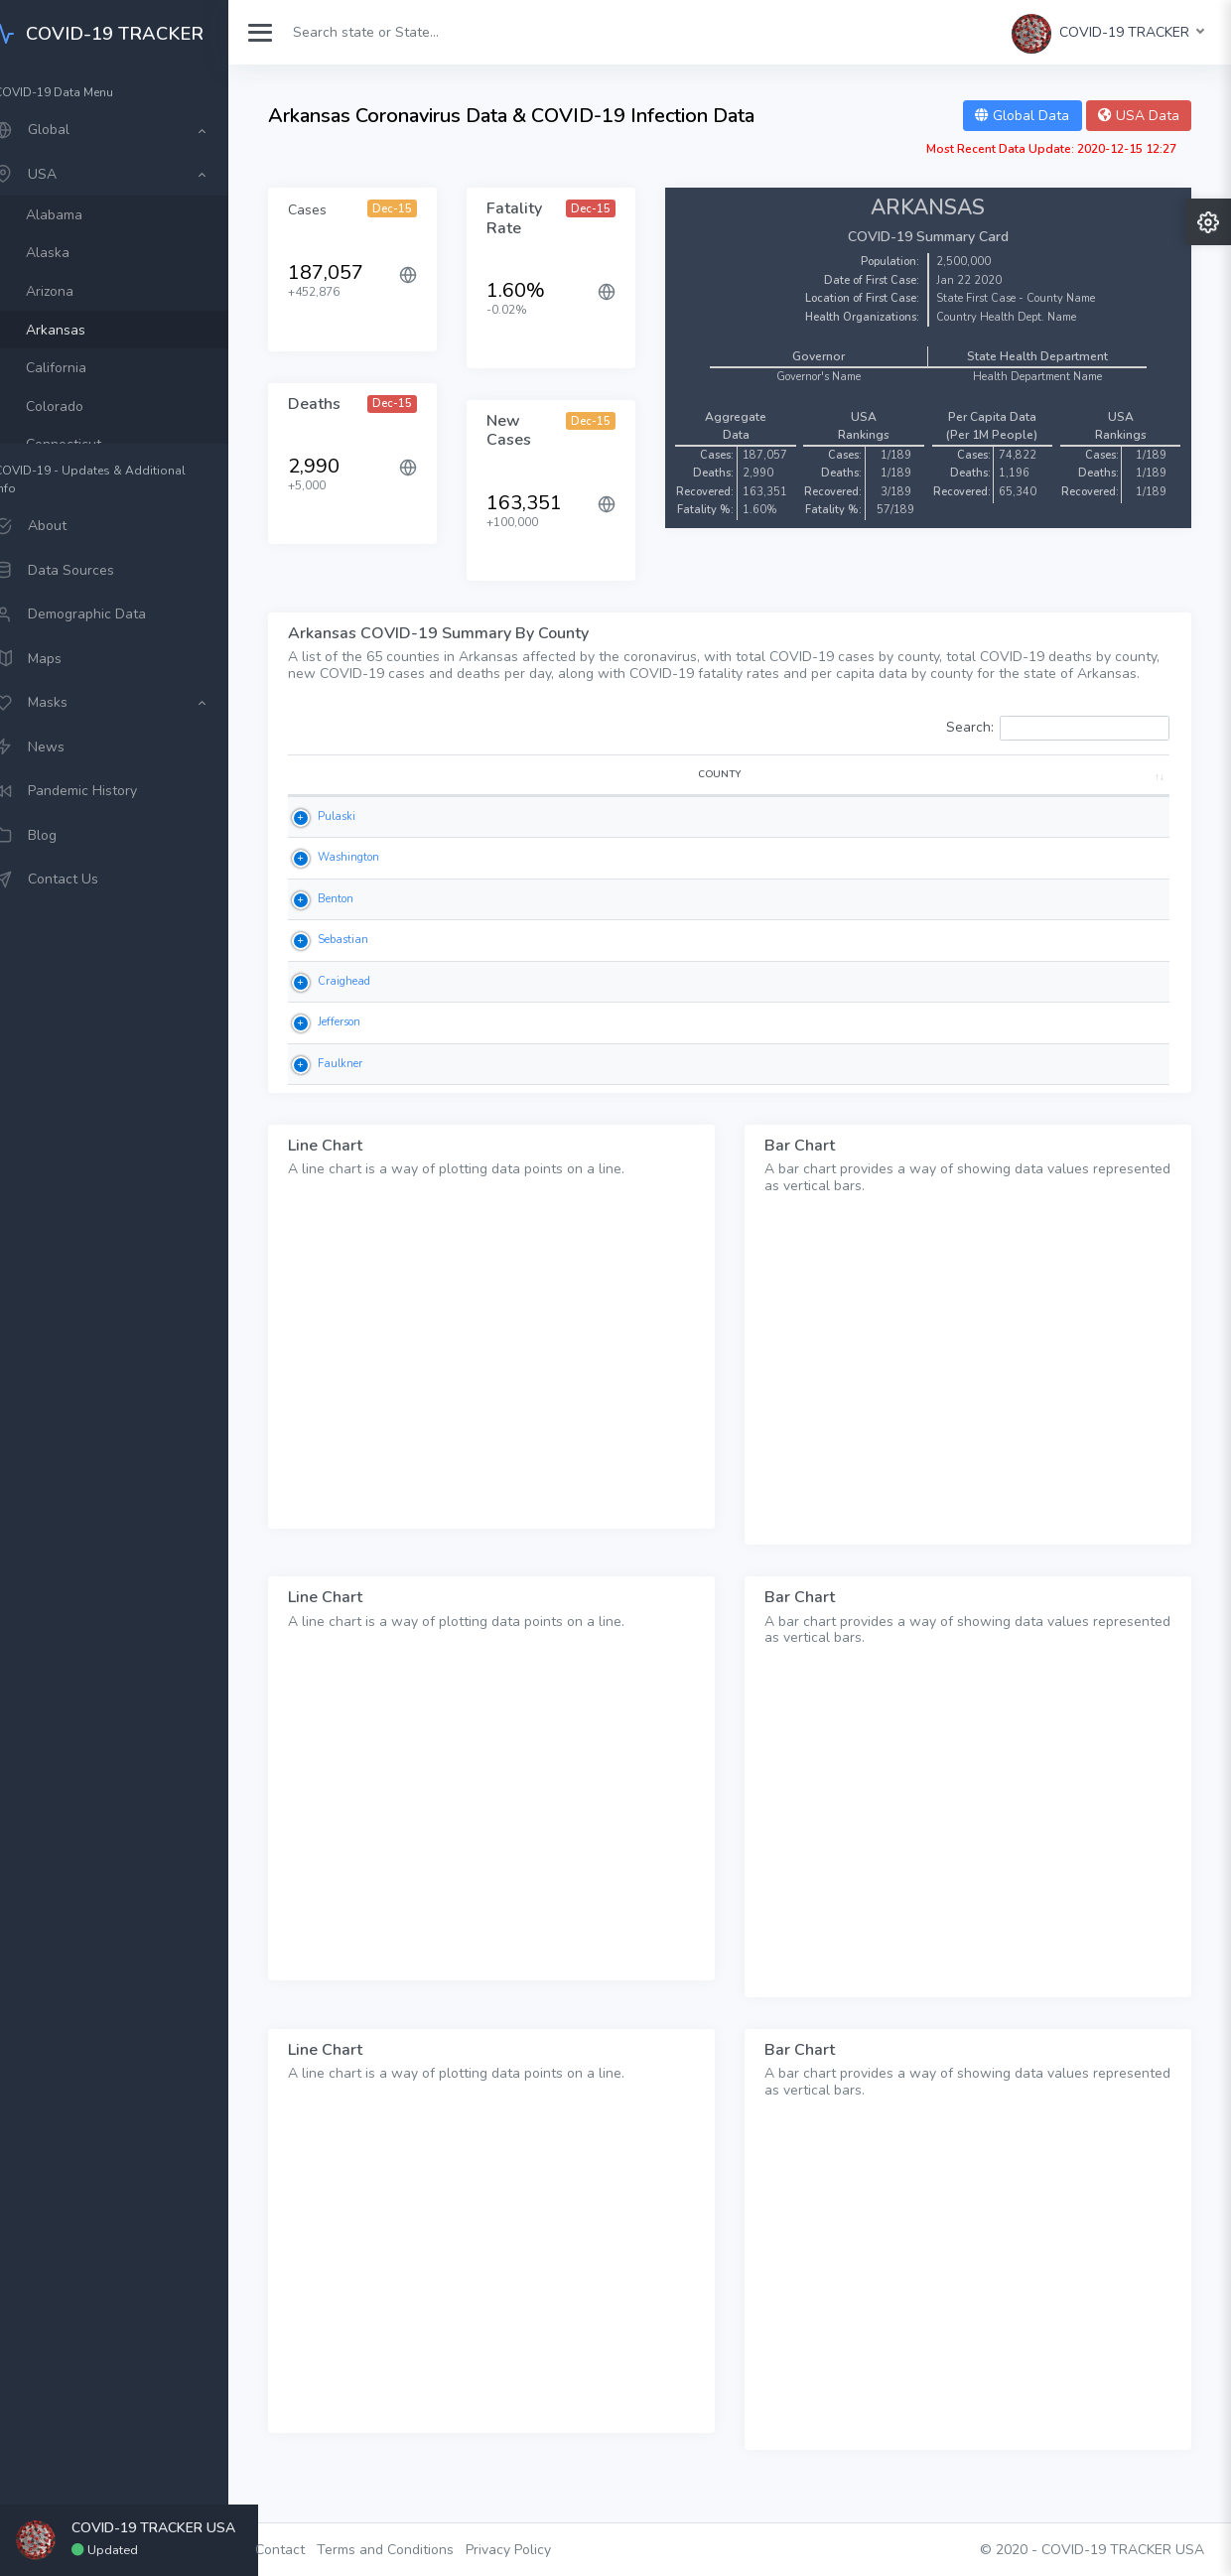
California (87, 367)
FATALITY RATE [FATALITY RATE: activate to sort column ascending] (785, 797)
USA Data (1138, 115)
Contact (310, 2549)
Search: (1057, 745)
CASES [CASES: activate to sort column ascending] (436, 805)
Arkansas (86, 330)
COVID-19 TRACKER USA (1122, 2549)
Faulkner (352, 1094)
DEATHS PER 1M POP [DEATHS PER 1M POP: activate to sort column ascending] (997, 797)
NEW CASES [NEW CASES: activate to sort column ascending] (516, 797)
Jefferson (351, 1053)
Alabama (85, 214)
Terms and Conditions (414, 2549)
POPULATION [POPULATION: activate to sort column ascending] (1106, 805)
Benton (347, 929)
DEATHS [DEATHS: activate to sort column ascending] (600, 805)
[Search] (409, 32)
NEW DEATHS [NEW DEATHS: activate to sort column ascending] (688, 797)
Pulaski (348, 847)
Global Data (1022, 115)
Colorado (85, 406)
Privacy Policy (538, 2549)
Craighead (356, 1012)
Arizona (80, 291)
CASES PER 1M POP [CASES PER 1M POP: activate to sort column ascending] (888, 797)
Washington (360, 888)
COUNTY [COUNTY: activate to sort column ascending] (354, 805)
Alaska (78, 252)
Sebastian (355, 971)
